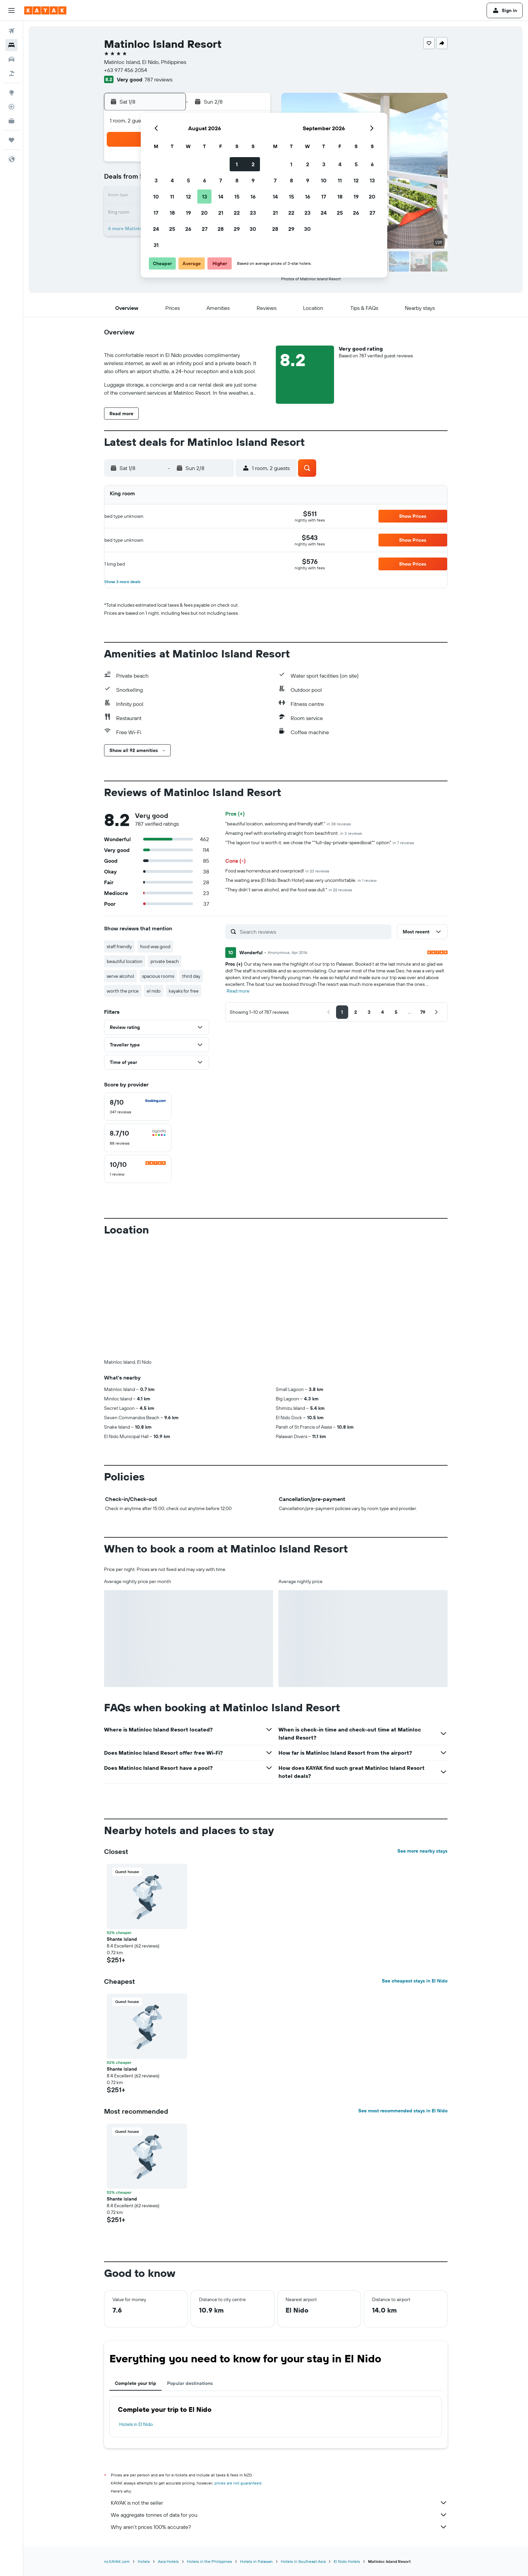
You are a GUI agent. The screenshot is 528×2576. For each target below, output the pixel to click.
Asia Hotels (168, 2561)
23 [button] (253, 212)
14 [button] (220, 196)
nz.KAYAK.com (117, 2561)
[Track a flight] (11, 106)
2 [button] (253, 164)
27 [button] (204, 228)
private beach (165, 961)
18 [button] (172, 212)
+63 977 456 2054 (125, 70)
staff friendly (119, 946)
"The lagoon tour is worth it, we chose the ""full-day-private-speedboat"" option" (319, 842)
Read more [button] (238, 991)
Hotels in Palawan (256, 2561)
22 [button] (237, 212)
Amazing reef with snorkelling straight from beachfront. (293, 833)
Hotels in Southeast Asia (303, 2561)
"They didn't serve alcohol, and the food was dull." (288, 890)
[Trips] (11, 140)
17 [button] (156, 212)
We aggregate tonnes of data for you (279, 2515)
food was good (155, 946)
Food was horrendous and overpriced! (277, 871)
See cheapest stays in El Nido (415, 1981)
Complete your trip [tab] (135, 2383)
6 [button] (204, 180)
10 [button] (156, 196)
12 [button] (188, 196)
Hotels (144, 2561)
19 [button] (188, 212)
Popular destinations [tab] (190, 2383)
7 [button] (220, 180)
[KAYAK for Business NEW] (11, 121)
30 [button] (253, 228)
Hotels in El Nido (136, 2424)
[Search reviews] (314, 931)
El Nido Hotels (347, 2561)
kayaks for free (184, 991)
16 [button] (253, 196)
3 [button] (156, 180)
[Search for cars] (11, 59)
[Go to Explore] (11, 92)
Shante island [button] (122, 1939)
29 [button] (237, 228)
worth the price (123, 991)
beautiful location (124, 961)
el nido (154, 991)
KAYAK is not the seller (279, 2503)
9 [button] (253, 180)
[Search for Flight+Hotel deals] (11, 73)
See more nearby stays (422, 1851)
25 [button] (172, 228)
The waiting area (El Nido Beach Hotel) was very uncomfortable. (300, 880)
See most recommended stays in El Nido (403, 2111)
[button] (11, 10)
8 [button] (236, 180)
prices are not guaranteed (237, 2482)
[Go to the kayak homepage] (45, 10)
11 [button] (172, 196)
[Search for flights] (11, 31)
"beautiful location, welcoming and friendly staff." (288, 824)
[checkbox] (137, 1107)
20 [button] (204, 212)
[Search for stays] (11, 45)
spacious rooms (158, 976)
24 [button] (156, 228)
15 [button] (236, 196)
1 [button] (237, 164)
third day (191, 976)
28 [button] (221, 228)
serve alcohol (120, 976)
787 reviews (158, 79)
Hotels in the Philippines (209, 2561)
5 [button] (188, 180)
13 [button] (204, 196)
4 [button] (172, 180)
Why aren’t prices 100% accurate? (279, 2527)
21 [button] (220, 212)
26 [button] (188, 228)
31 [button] (156, 245)
